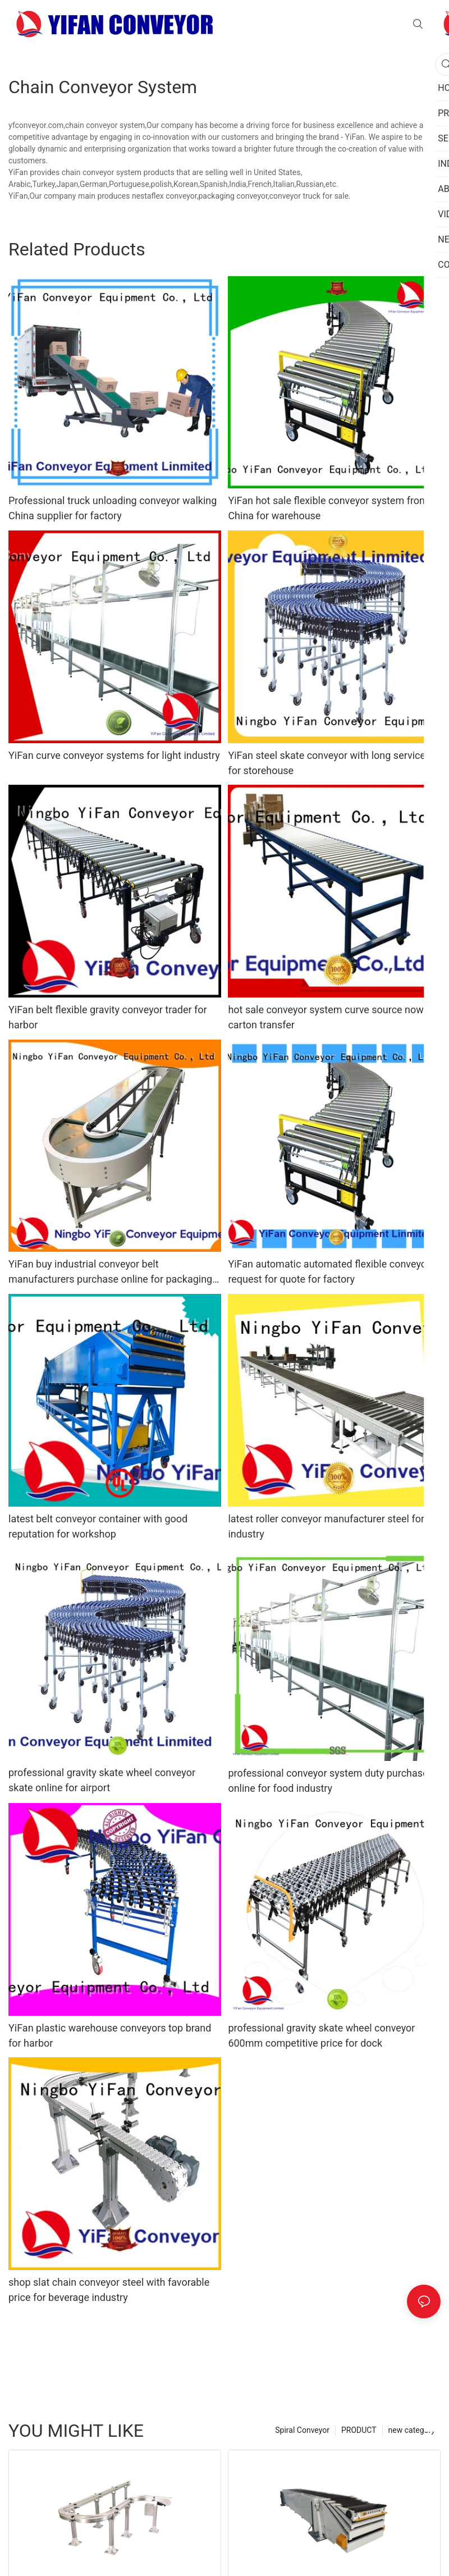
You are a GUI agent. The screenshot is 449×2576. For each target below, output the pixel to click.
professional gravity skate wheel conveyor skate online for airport (101, 1780)
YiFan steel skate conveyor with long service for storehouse (326, 762)
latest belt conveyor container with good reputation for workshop (97, 1526)
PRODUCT (359, 2430)
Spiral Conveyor (302, 2430)
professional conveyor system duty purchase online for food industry (328, 1780)
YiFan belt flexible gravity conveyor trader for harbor (107, 1017)
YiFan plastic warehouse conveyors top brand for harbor (109, 2035)
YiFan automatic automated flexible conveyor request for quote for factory (329, 1271)
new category (411, 2430)
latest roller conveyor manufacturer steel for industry (326, 1526)
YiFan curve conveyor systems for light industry (114, 755)
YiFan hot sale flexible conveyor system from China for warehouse (328, 508)
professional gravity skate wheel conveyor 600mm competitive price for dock (321, 2035)
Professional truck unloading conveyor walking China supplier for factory (112, 508)
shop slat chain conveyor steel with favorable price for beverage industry (108, 2289)
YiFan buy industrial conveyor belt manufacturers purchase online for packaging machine (110, 1272)
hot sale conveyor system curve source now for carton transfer (333, 1017)
